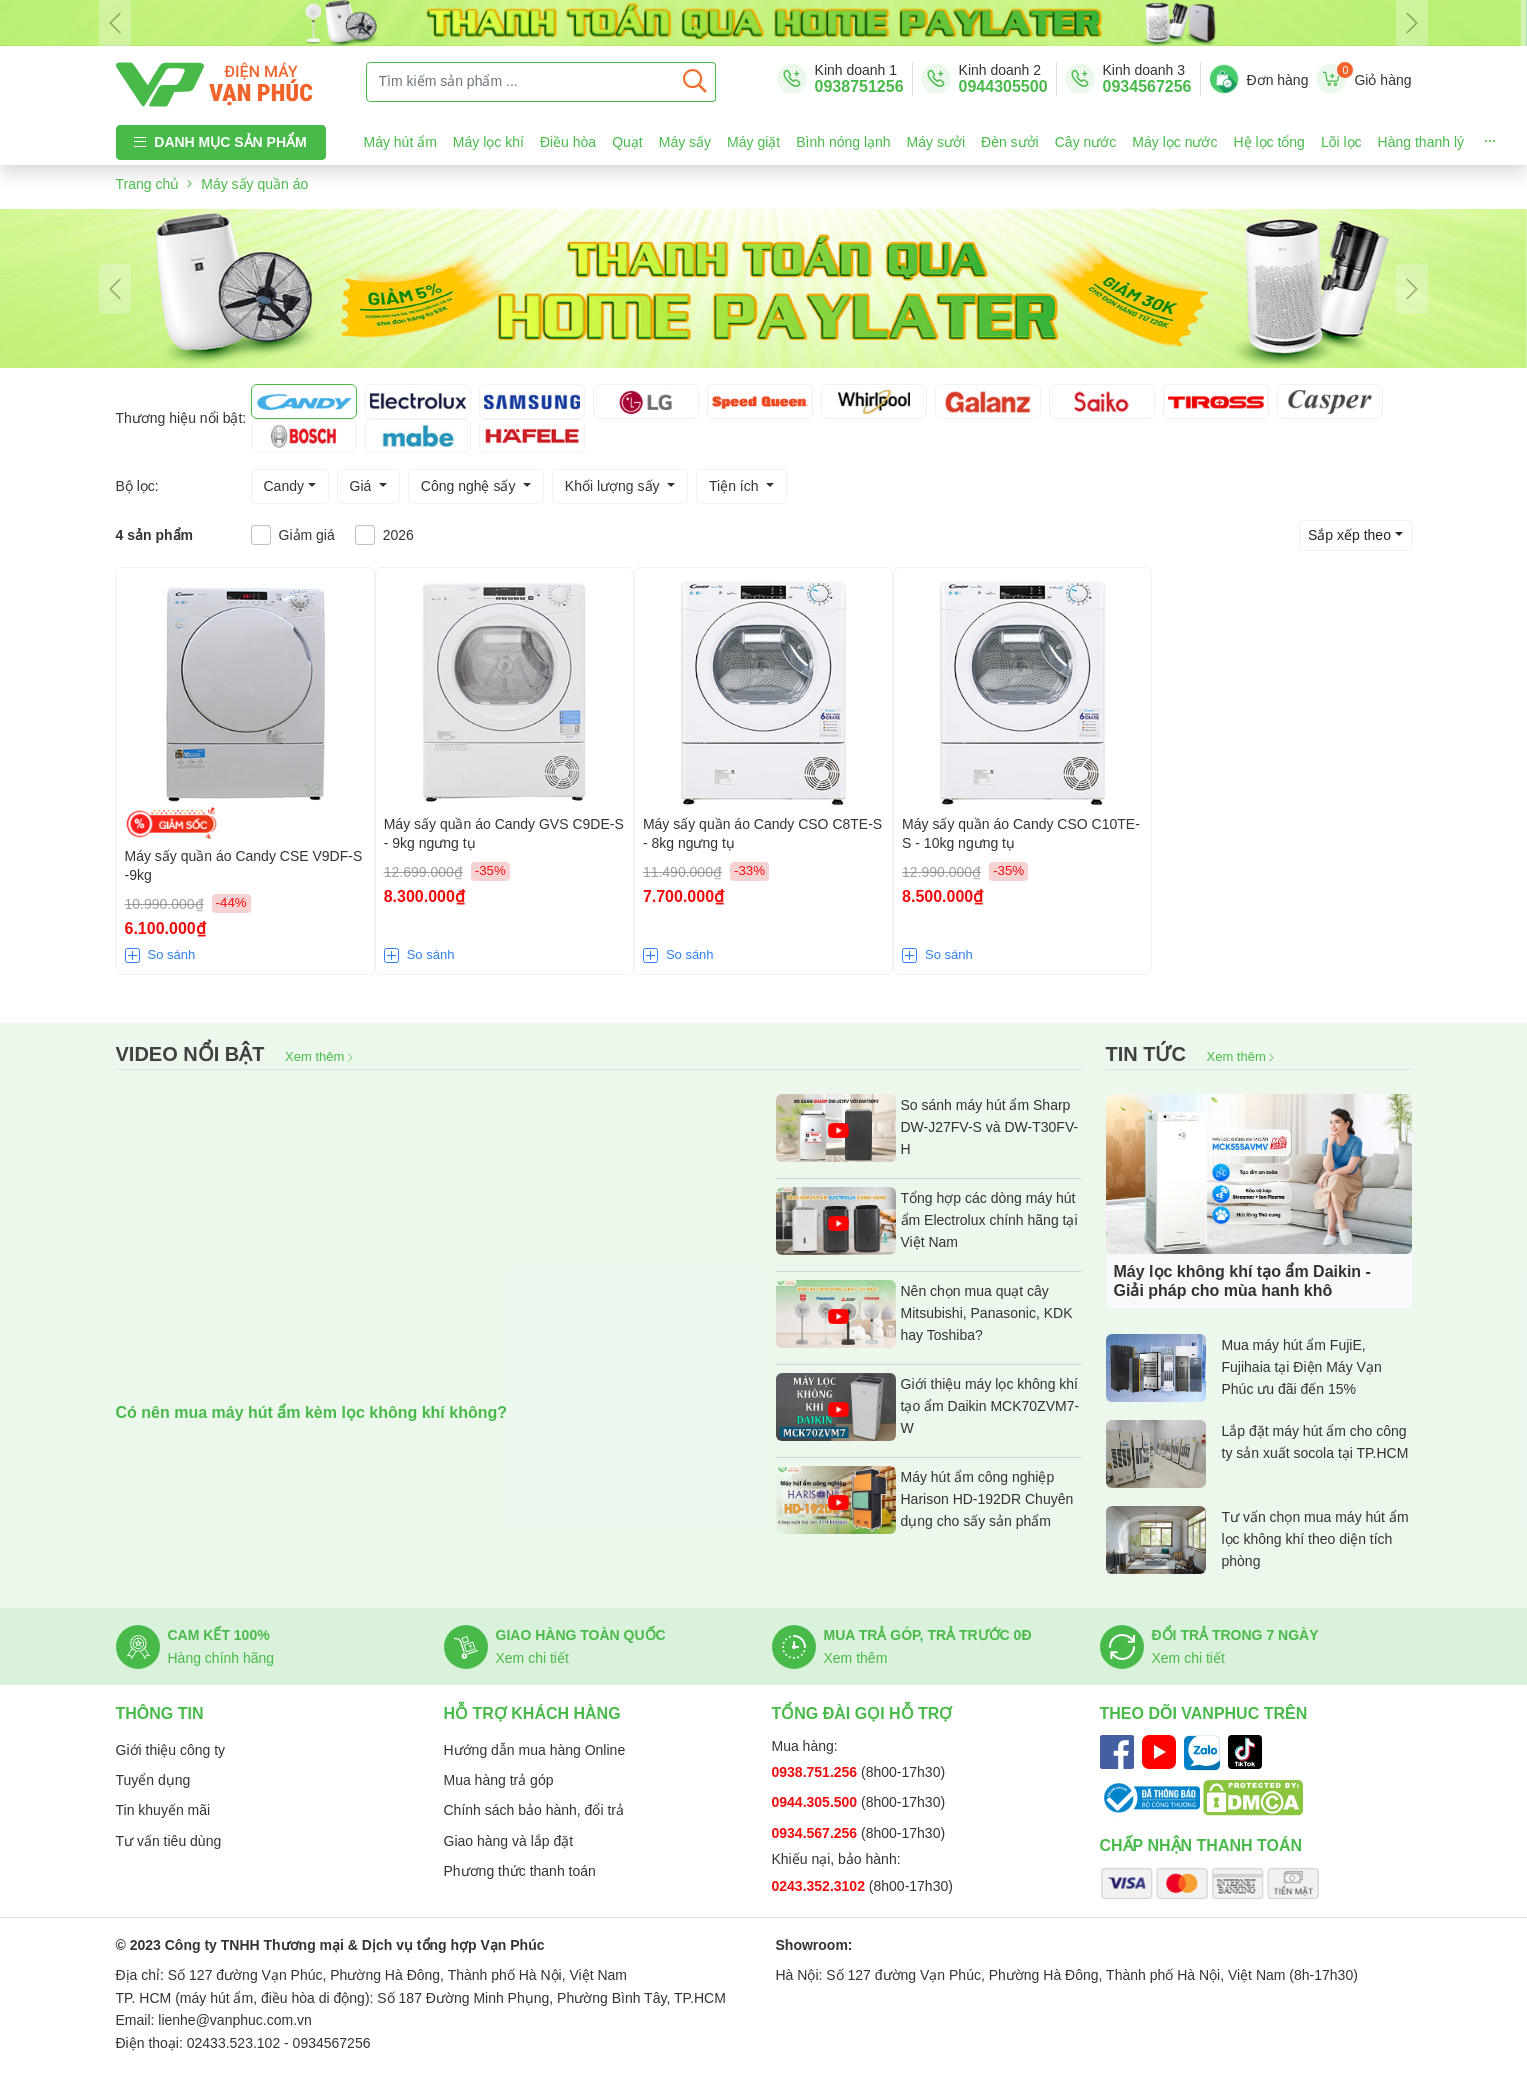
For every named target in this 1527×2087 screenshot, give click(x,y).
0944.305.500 (817, 1802)
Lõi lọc (1341, 142)
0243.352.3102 (820, 1886)
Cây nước (1086, 142)
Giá (363, 486)
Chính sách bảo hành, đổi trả (534, 1810)
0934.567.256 (817, 1833)
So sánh (172, 954)
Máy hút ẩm (400, 142)
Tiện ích (735, 486)
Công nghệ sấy (470, 486)
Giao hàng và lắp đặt (509, 1841)
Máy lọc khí (488, 142)
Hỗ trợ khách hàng (532, 1713)
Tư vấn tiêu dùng (169, 1841)
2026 (398, 535)
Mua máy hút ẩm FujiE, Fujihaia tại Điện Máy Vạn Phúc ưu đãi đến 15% (1244, 1368)
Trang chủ (148, 184)
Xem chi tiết (532, 1658)
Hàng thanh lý (1421, 142)
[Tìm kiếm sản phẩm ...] (521, 82)
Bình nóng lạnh (843, 142)
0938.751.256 (817, 1772)
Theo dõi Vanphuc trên (1204, 1713)
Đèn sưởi (1010, 142)
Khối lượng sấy (614, 486)
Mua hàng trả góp (499, 1780)
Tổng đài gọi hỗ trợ (862, 1713)
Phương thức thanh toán (520, 1871)
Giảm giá (307, 535)
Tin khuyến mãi (163, 1810)
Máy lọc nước (1174, 142)
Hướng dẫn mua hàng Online (535, 1750)
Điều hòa (568, 142)
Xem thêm (319, 1056)
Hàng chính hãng (221, 1658)
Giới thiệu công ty (171, 1750)
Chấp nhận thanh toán (1201, 1845)
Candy (284, 486)
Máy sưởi (936, 142)
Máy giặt (753, 142)
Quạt (627, 142)
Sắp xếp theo (1349, 535)
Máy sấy (685, 142)
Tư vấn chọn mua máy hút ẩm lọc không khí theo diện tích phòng (1257, 1540)
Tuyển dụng (153, 1780)
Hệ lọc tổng (1268, 142)
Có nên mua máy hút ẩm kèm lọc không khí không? (312, 1412)
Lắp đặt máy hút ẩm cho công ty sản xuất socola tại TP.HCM (1257, 1454)
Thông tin (160, 1713)
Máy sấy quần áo (254, 184)
